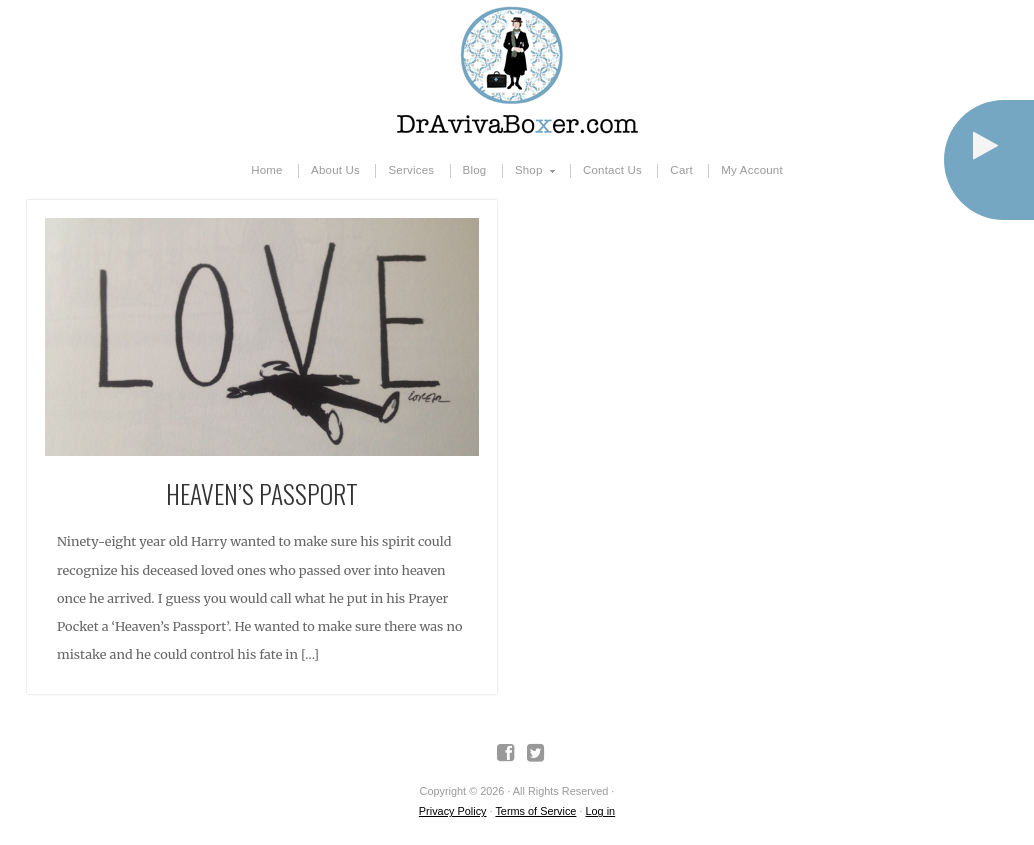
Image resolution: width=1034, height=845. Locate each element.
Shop (529, 171)
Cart (681, 170)
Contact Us (612, 170)
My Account (752, 170)
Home (267, 170)
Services (411, 170)
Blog (475, 170)
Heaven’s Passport (262, 493)
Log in (600, 811)
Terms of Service (535, 811)
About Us (335, 170)
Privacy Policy (453, 811)
